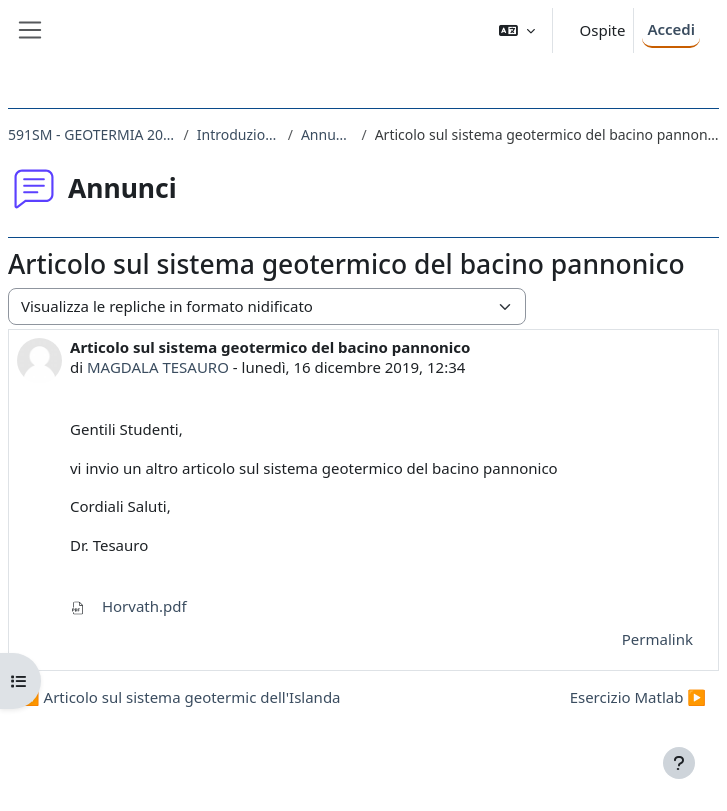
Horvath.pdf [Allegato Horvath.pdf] (128, 606)
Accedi (671, 29)
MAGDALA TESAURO (158, 367)
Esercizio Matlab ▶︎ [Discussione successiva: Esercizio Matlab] (638, 697)
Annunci (327, 134)
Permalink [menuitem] (657, 639)
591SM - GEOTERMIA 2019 (92, 134)
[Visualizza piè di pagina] (679, 763)
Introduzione (238, 134)
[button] (517, 30)
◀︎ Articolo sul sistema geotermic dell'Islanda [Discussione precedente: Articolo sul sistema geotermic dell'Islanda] (181, 697)
